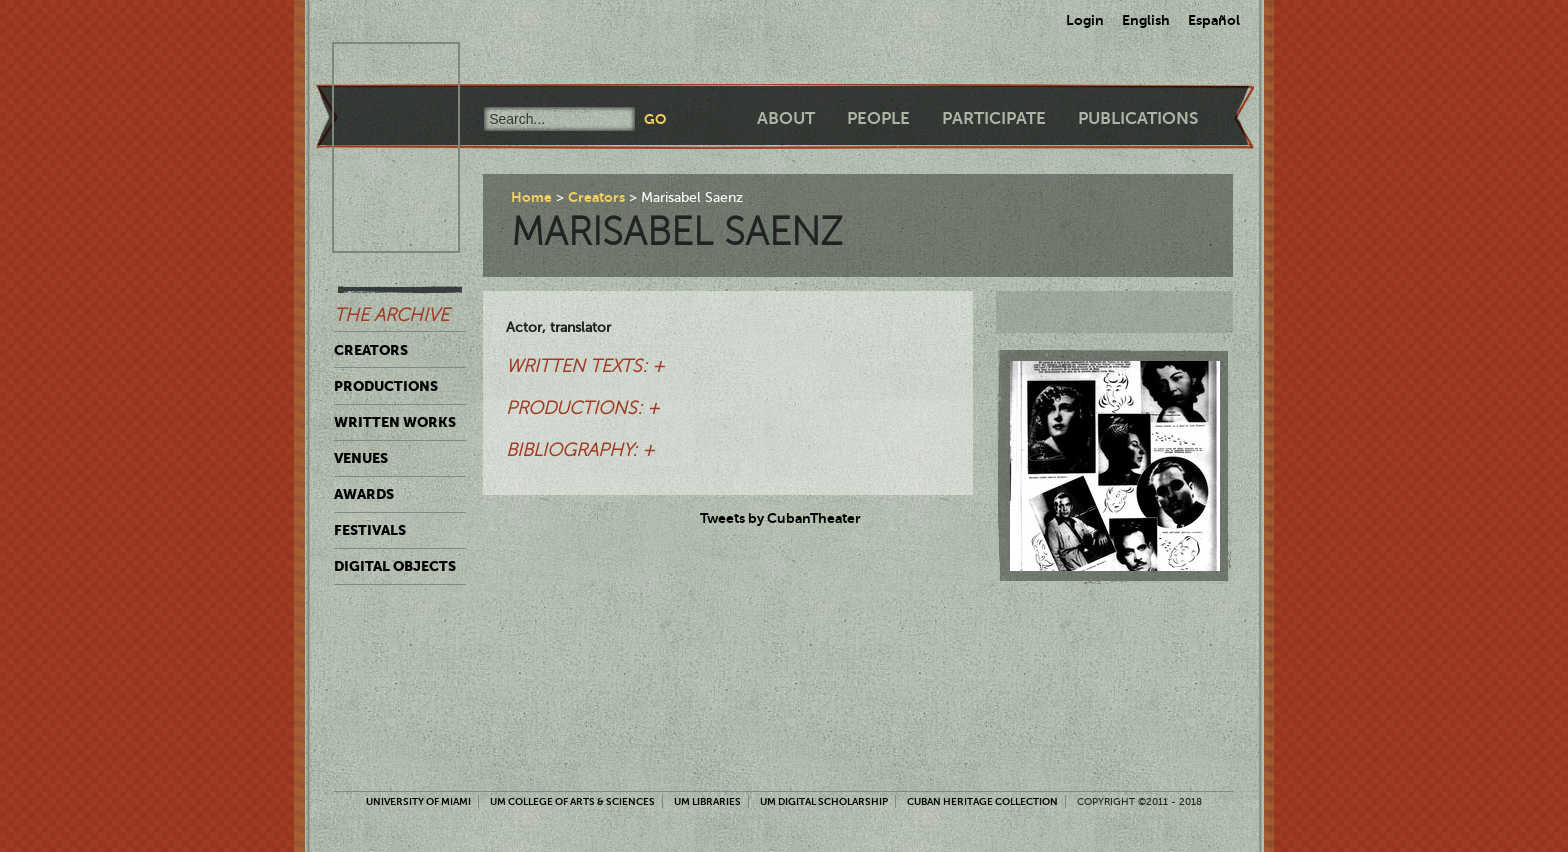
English (1146, 20)
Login (1085, 20)
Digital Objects (395, 566)
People (878, 118)
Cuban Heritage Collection (982, 801)
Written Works (395, 422)
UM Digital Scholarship (824, 801)
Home (531, 197)
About (786, 118)
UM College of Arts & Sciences (572, 801)
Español (1214, 20)
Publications (1138, 118)
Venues (361, 458)
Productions (386, 386)
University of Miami (418, 801)
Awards (364, 494)
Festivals (370, 530)
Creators (371, 350)
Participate (994, 118)
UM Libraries (707, 801)
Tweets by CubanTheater (780, 518)
